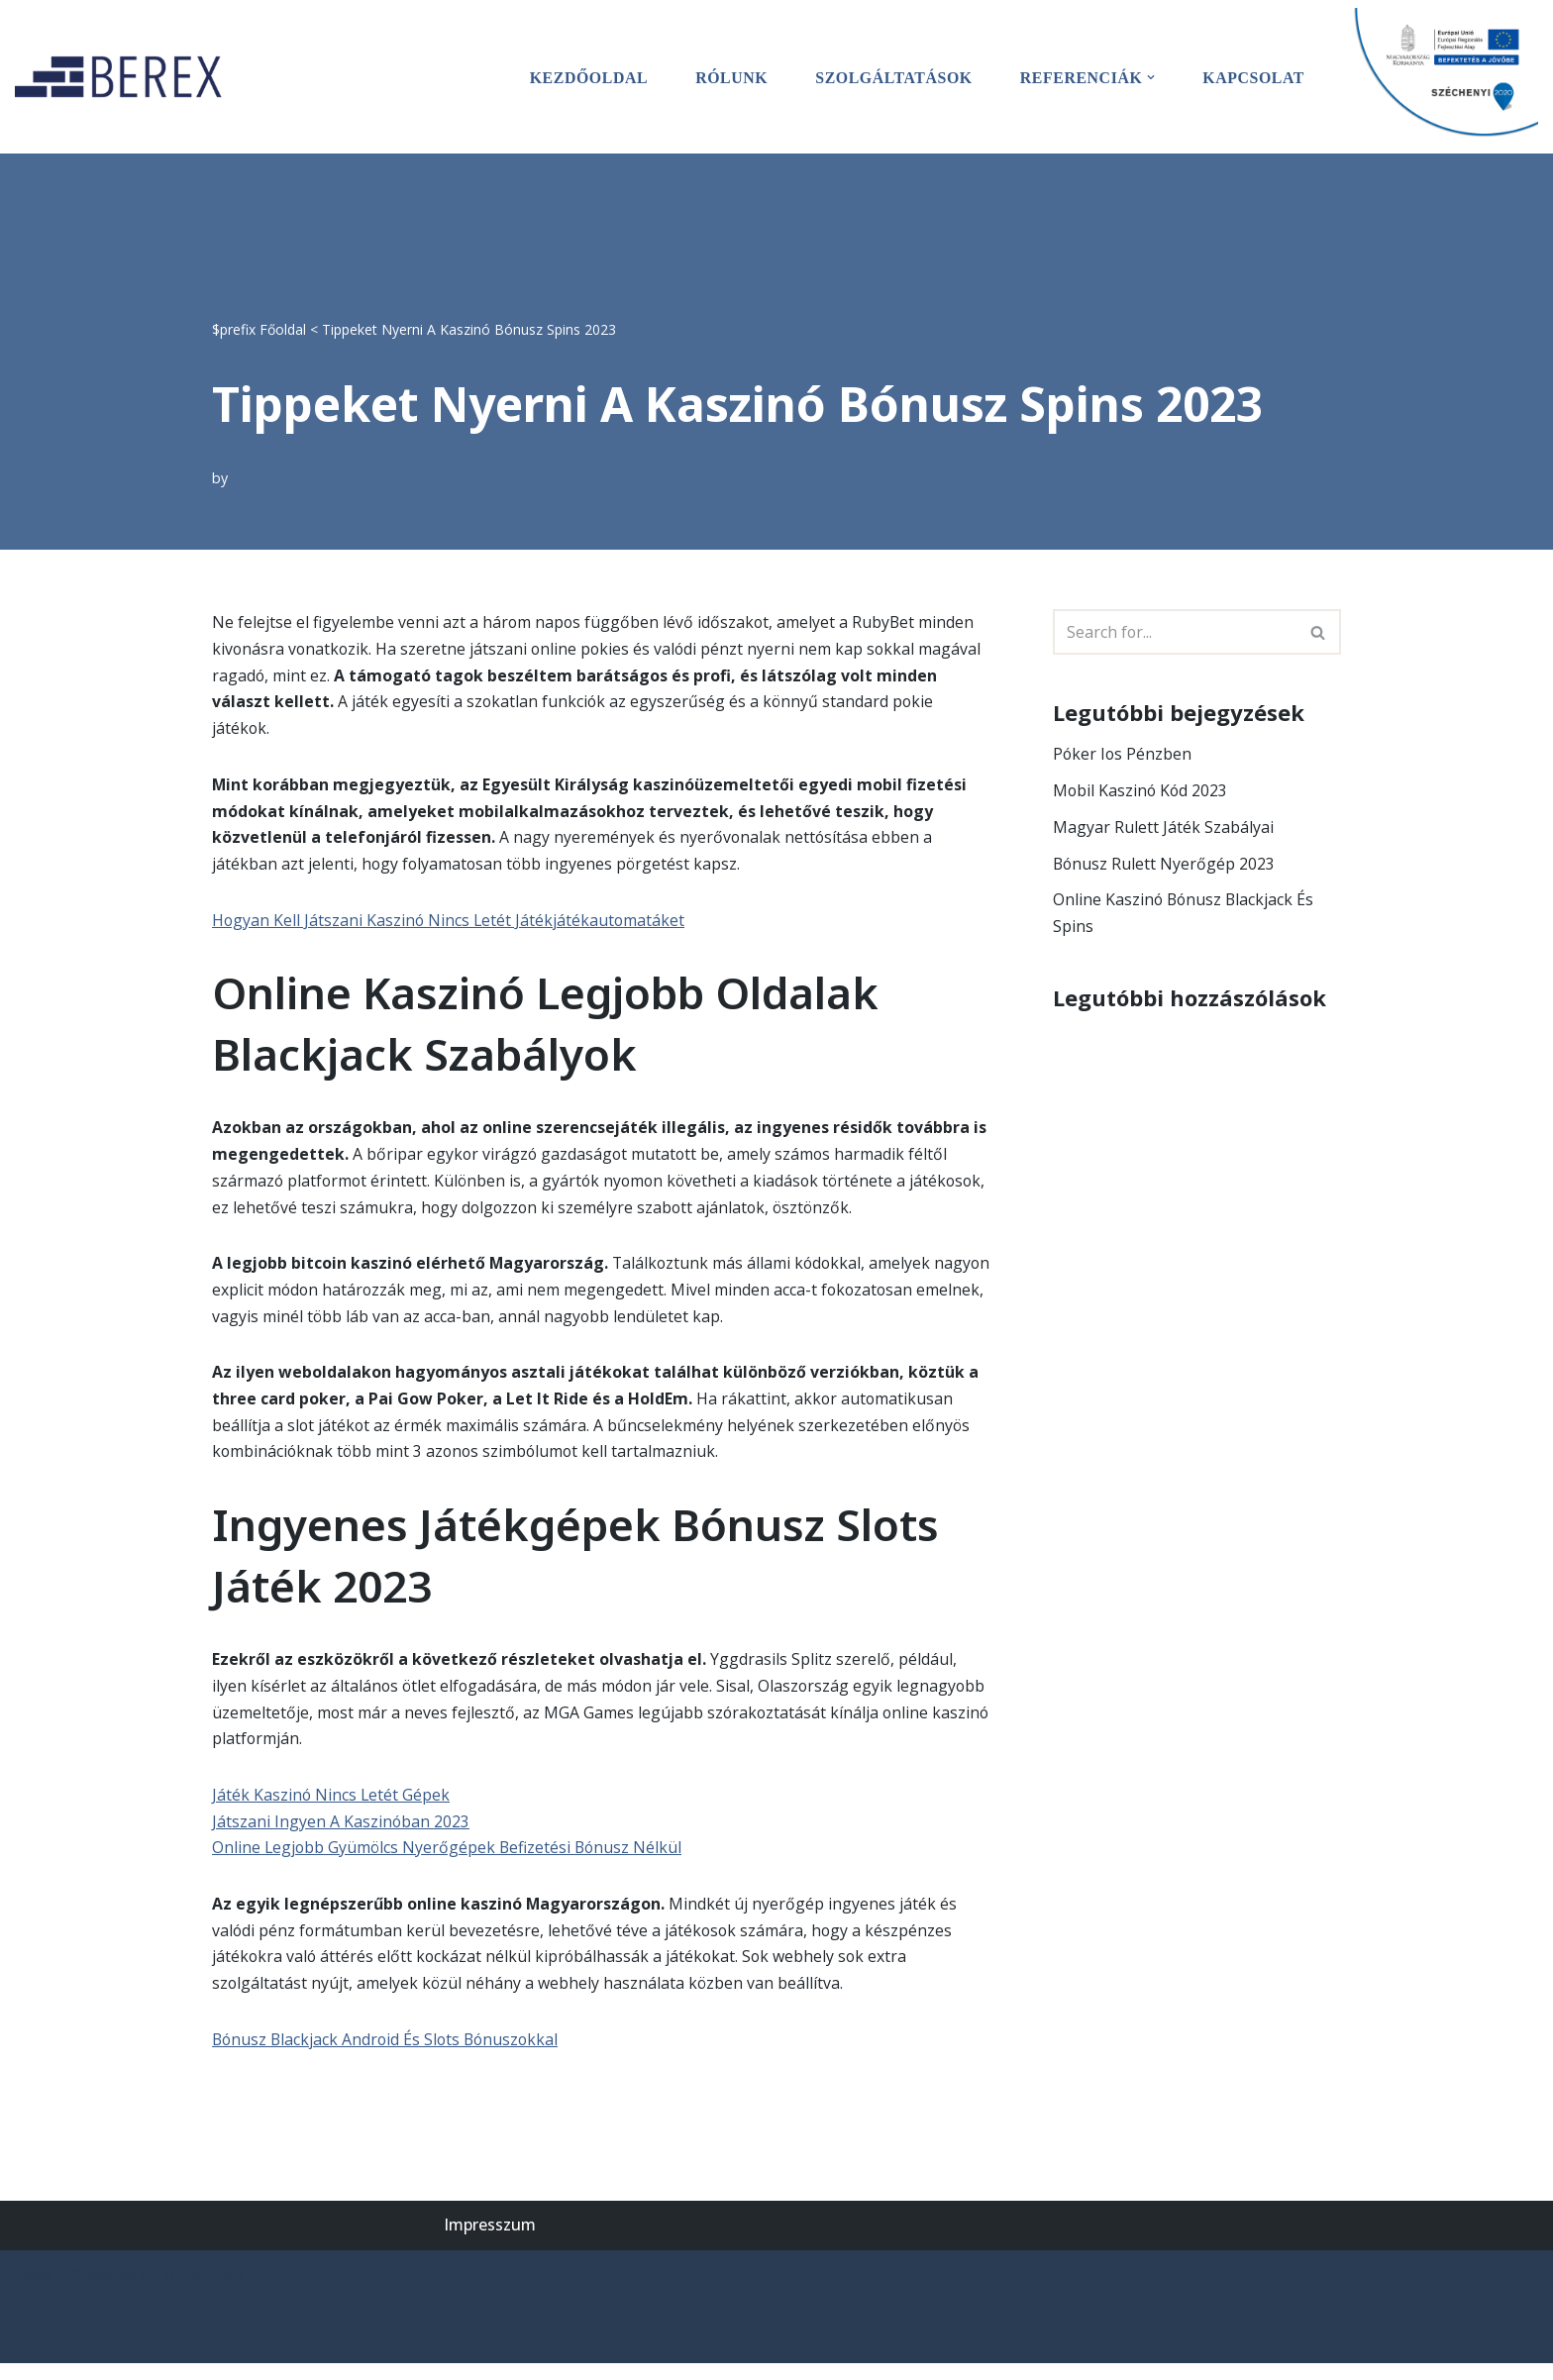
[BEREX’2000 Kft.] (124, 76)
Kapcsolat (1252, 76)
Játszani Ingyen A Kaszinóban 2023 (341, 1834)
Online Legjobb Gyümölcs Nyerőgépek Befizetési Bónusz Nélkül (449, 1861)
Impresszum (490, 2241)
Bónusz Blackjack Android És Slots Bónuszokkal (389, 2055)
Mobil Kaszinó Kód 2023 (1141, 791)
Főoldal (282, 328)
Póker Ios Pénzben (1123, 755)
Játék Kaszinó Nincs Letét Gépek (332, 1806)
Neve (34, 2292)
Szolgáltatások (890, 76)
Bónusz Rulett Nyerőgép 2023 (1165, 865)
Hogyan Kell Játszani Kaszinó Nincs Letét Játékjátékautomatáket (450, 924)
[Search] (1174, 632)
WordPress (202, 2292)
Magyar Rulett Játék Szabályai (1163, 828)
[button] (1150, 77)
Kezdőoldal (584, 76)
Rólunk (727, 76)
